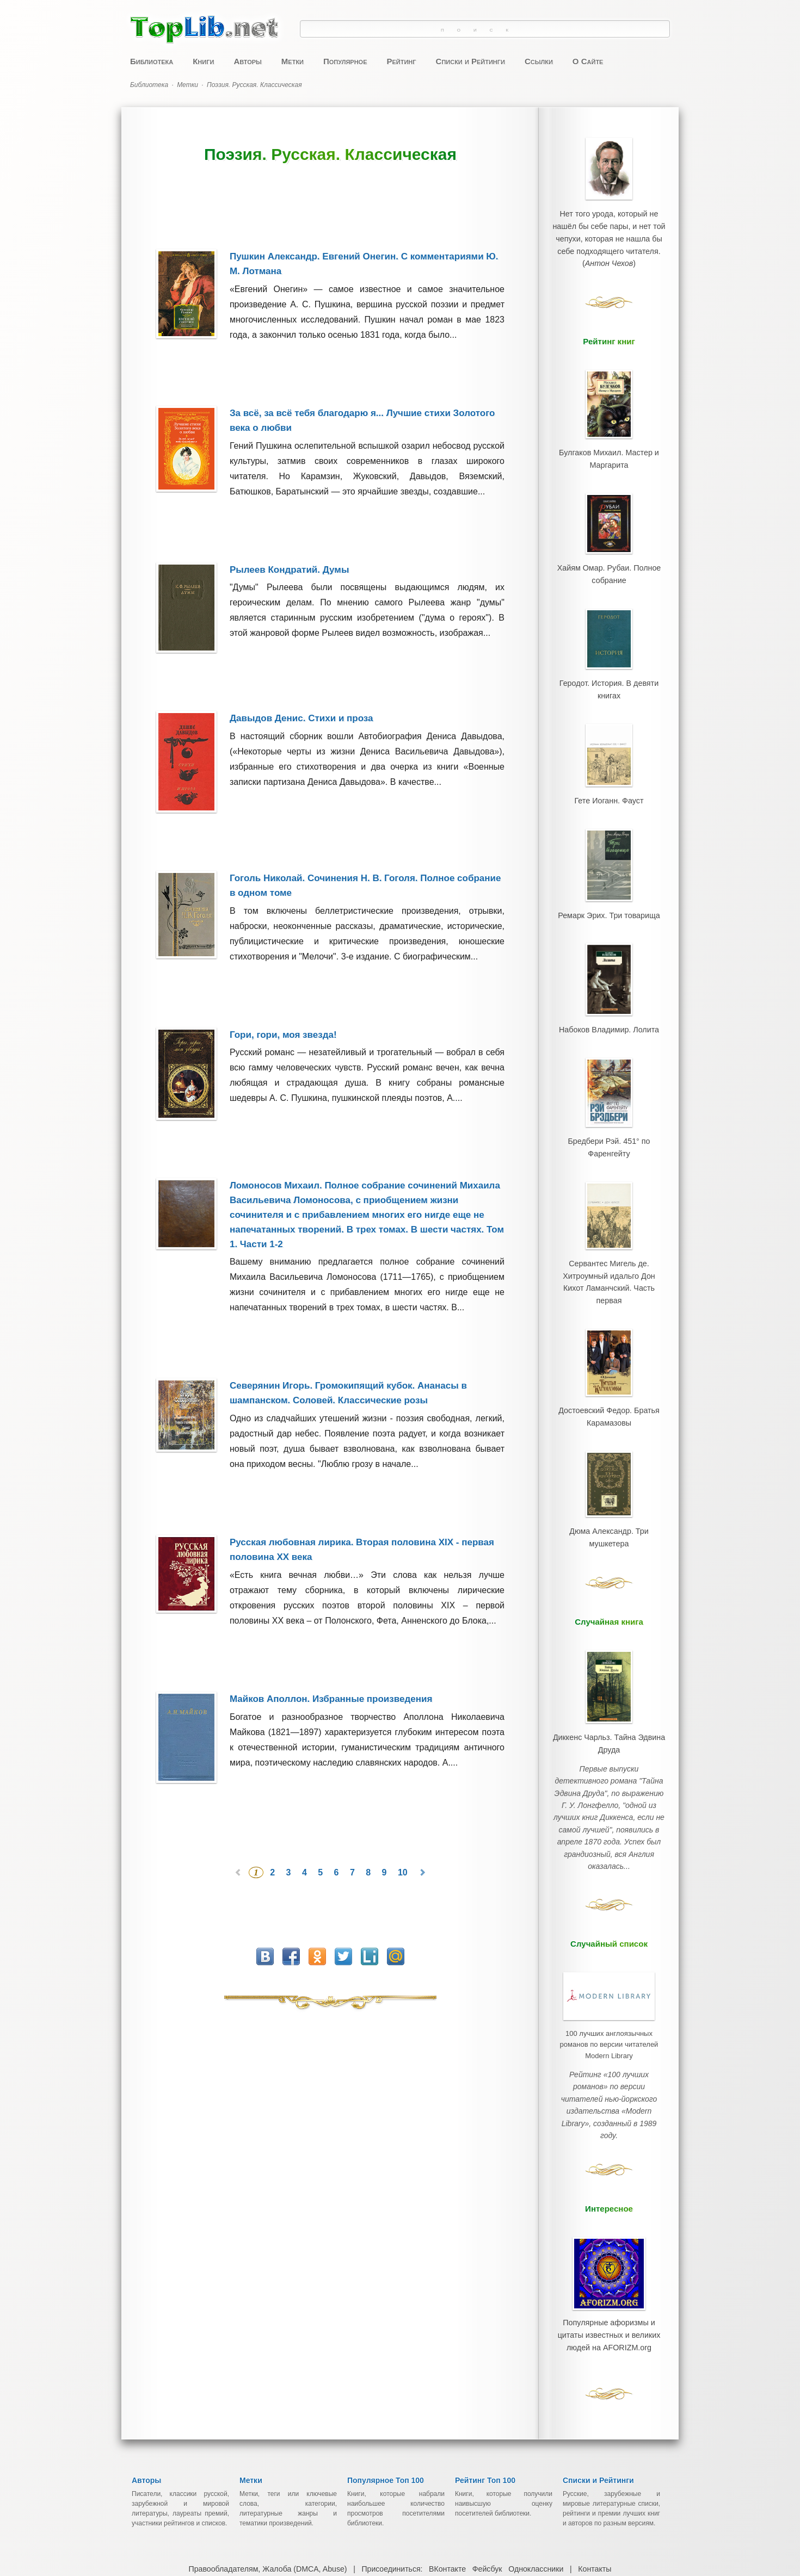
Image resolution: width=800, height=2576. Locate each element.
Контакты (593, 2455)
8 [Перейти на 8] (369, 1846)
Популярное (345, 61)
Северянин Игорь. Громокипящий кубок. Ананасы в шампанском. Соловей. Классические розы (347, 1373)
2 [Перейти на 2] (273, 1846)
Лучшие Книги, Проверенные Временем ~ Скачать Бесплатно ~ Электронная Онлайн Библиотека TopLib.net (412, 2505)
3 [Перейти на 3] (289, 1846)
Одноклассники (535, 2455)
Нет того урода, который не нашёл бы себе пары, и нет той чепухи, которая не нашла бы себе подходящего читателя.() (609, 232)
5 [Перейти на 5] (321, 1846)
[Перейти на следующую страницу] (422, 1846)
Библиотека (151, 61)
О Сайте (588, 61)
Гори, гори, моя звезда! (282, 1021)
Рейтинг (401, 61)
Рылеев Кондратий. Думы (289, 570)
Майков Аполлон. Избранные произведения (330, 1679)
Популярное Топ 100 (385, 2366)
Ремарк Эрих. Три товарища (609, 871)
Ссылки (539, 61)
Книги (203, 61)
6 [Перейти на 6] (337, 1846)
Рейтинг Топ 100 (485, 2366)
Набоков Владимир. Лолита (609, 977)
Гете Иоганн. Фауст (609, 764)
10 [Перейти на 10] (404, 1846)
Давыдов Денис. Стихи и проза (301, 712)
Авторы (247, 61)
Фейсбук (486, 2455)
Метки (292, 61)
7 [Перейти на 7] (353, 1846)
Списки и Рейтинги (470, 61)
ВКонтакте (447, 2455)
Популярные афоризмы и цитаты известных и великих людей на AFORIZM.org (609, 2184)
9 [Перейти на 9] (385, 1846)
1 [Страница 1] (256, 1846)
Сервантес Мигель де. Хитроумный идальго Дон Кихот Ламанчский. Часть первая (609, 1207)
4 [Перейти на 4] (305, 1846)
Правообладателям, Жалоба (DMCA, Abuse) (268, 2455)
